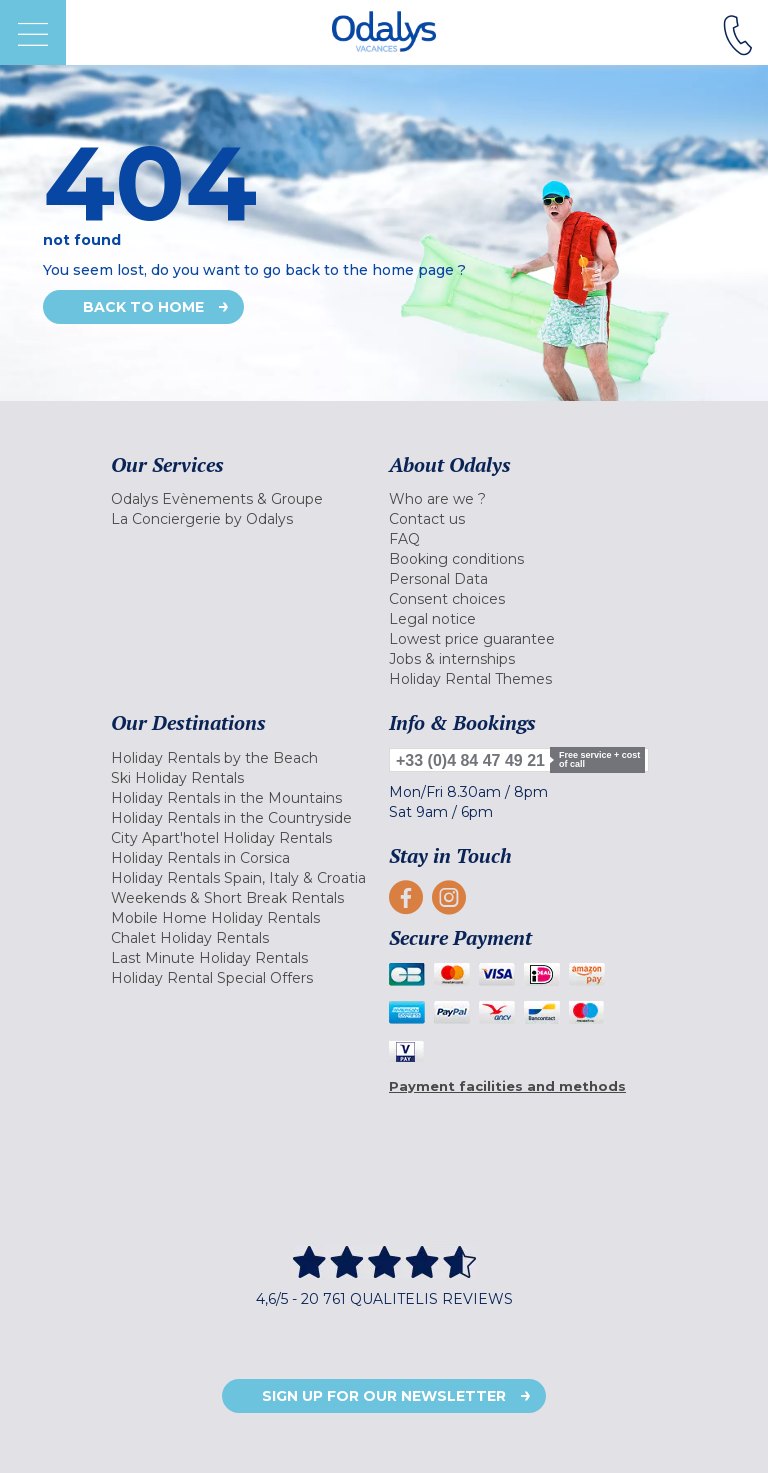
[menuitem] (245, 499)
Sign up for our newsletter (384, 1396)
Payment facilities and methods (507, 1086)
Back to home (143, 307)
